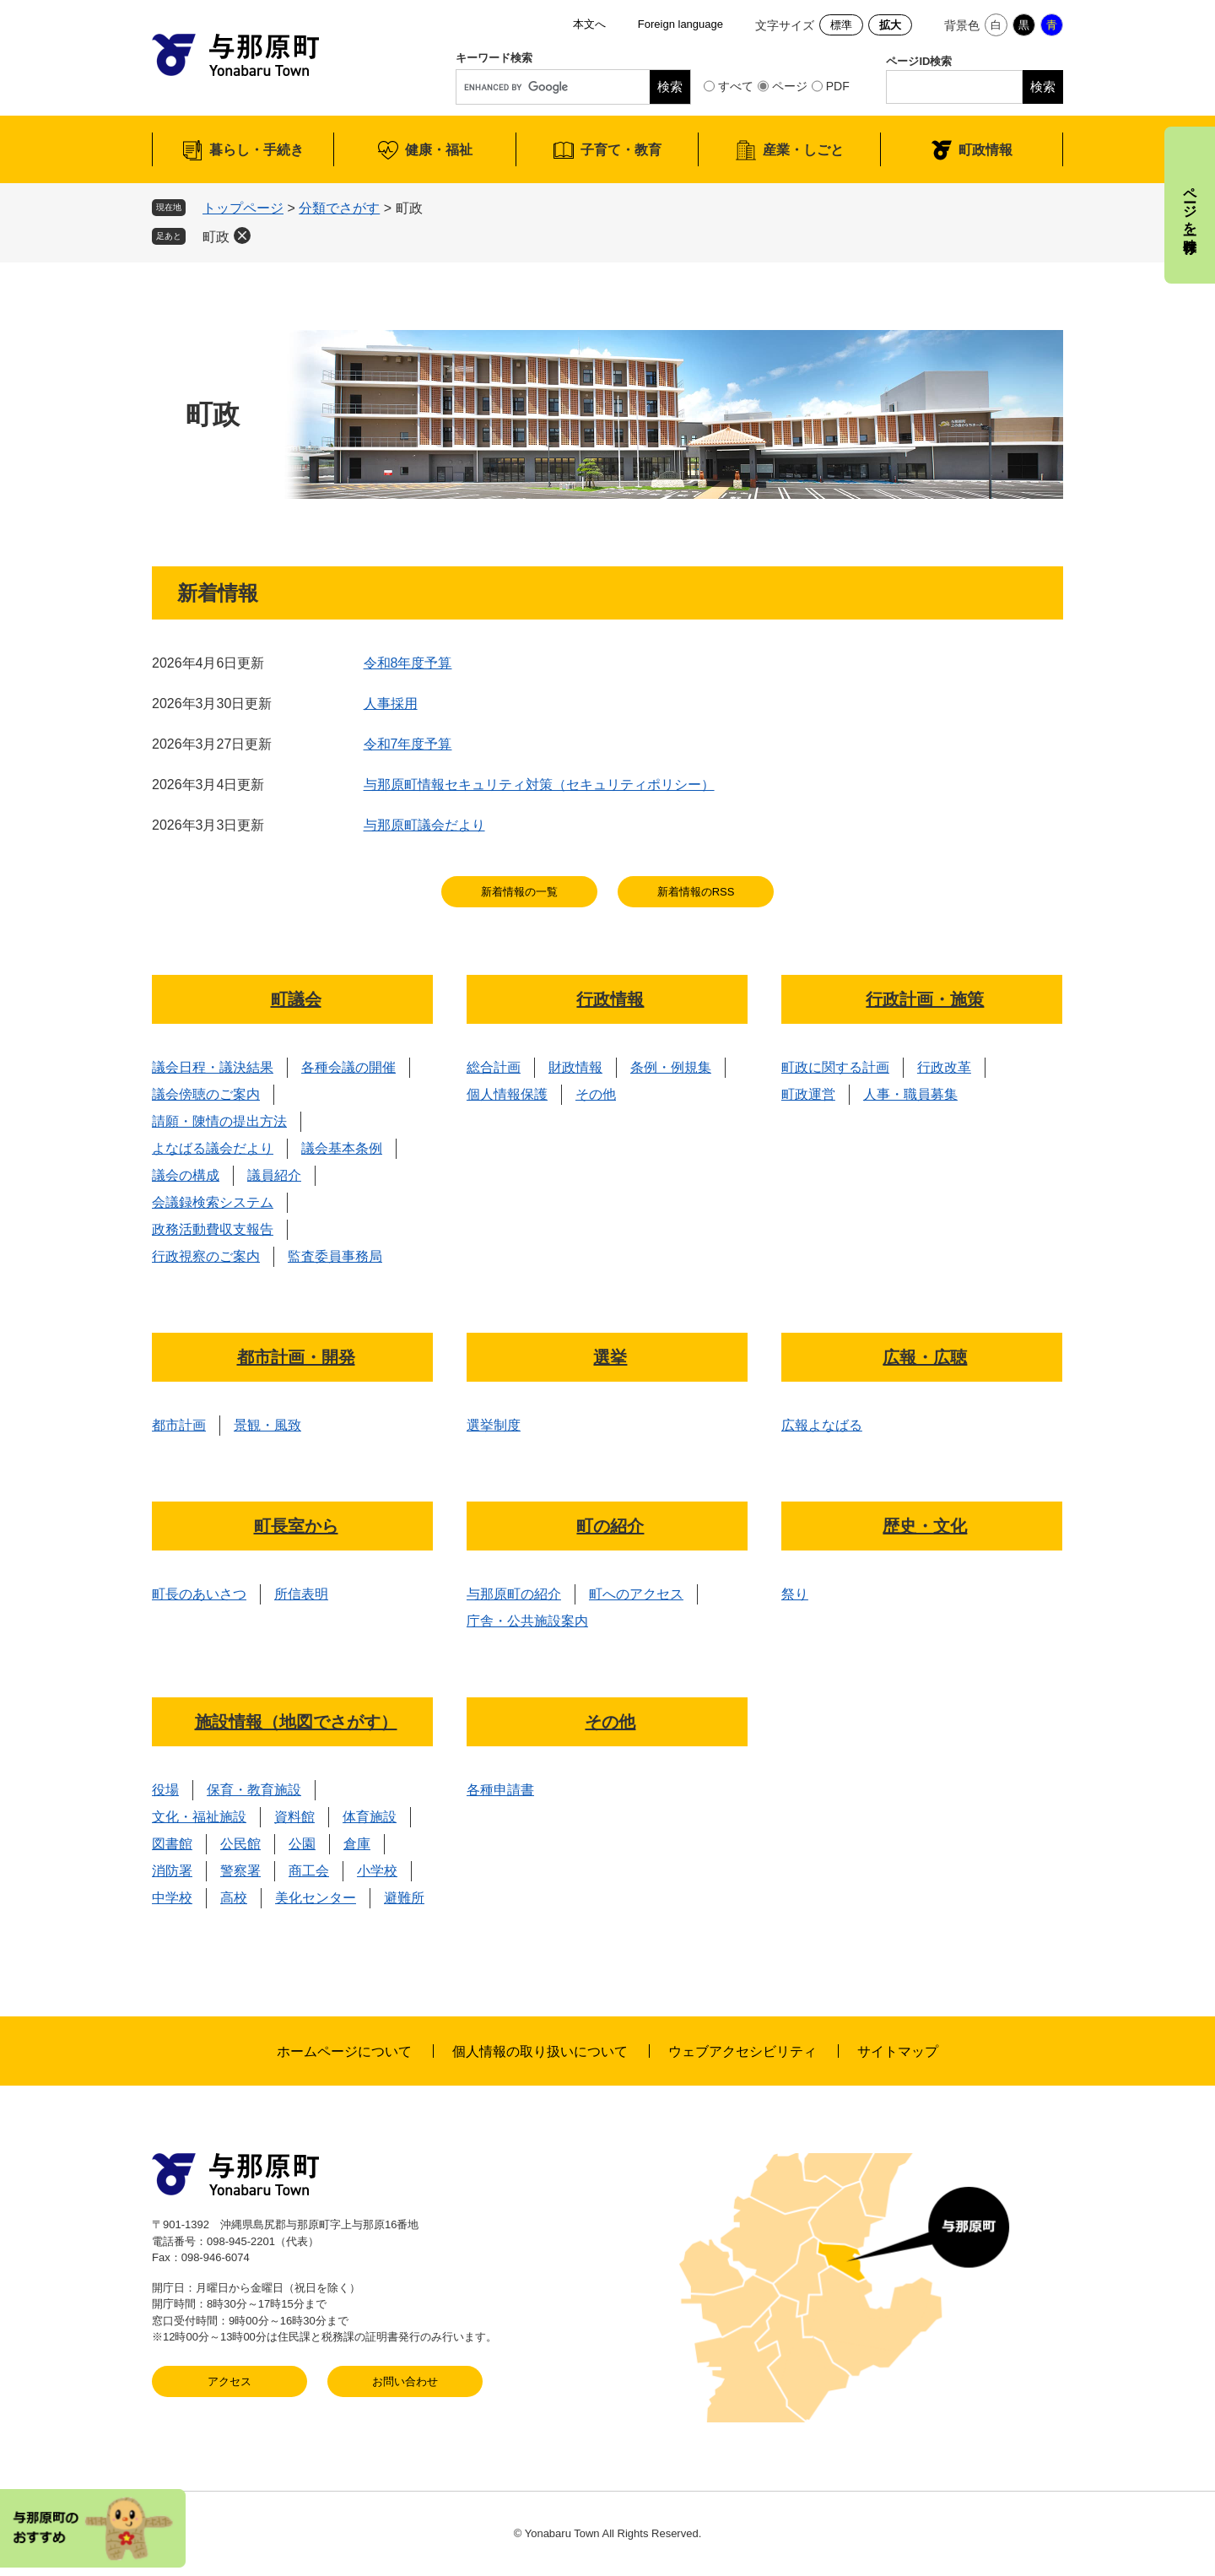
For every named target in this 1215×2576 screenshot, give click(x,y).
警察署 (240, 1871)
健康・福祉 (438, 150)
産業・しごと (803, 150)
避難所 (404, 1898)
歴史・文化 (925, 1526)
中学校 (172, 1898)
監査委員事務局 (335, 1256)
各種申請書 (500, 1790)
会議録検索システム (212, 1202)
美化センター (315, 1898)
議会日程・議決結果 (212, 1067)
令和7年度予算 (408, 744)
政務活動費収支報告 (212, 1229)
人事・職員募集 (910, 1094)
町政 (216, 237)
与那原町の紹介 (514, 1594)
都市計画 (179, 1425)
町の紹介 (610, 1526)
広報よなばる (821, 1425)
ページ (789, 86)
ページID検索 (919, 61)
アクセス (229, 2381)
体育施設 (370, 1817)
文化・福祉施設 (199, 1817)
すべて (735, 86)
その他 (595, 1094)
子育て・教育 (621, 150)
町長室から (296, 1526)
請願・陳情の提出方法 (219, 1121)
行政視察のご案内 (206, 1256)
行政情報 (610, 999)
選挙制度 (494, 1425)
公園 (302, 1844)
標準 (841, 25)
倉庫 (356, 1844)
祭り (794, 1594)
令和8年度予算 (408, 663)
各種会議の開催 (348, 1067)
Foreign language (680, 24)
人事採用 (391, 703)
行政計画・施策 (925, 999)
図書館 (172, 1844)
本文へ (589, 24)
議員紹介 (274, 1175)
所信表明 (301, 1594)
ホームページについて (344, 2051)
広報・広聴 (925, 1357)
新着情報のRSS (696, 891)
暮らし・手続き (256, 150)
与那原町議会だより (424, 825)
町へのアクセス (636, 1594)
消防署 (172, 1871)
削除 (242, 235)
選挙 (610, 1357)
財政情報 (575, 1067)
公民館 (240, 1844)
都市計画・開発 (296, 1357)
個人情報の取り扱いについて (540, 2051)
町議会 (296, 999)
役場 (165, 1790)
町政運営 (808, 1094)
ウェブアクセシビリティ (742, 2051)
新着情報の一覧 (519, 891)
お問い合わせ (405, 2381)
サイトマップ (897, 2051)
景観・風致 (267, 1425)
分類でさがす (339, 208)
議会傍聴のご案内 (206, 1094)
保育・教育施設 (254, 1790)
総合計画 (494, 1067)
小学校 (377, 1871)
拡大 (890, 25)
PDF (838, 86)
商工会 (309, 1871)
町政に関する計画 (835, 1067)
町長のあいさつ (199, 1594)
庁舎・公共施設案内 (527, 1621)
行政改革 (944, 1067)
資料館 (294, 1817)
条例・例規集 (670, 1067)
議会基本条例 (341, 1148)
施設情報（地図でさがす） (296, 1722)
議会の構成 (185, 1175)
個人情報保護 (507, 1094)
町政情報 (985, 150)
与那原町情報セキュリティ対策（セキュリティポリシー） (539, 784)
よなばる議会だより (212, 1148)
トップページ (243, 208)
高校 (233, 1898)
